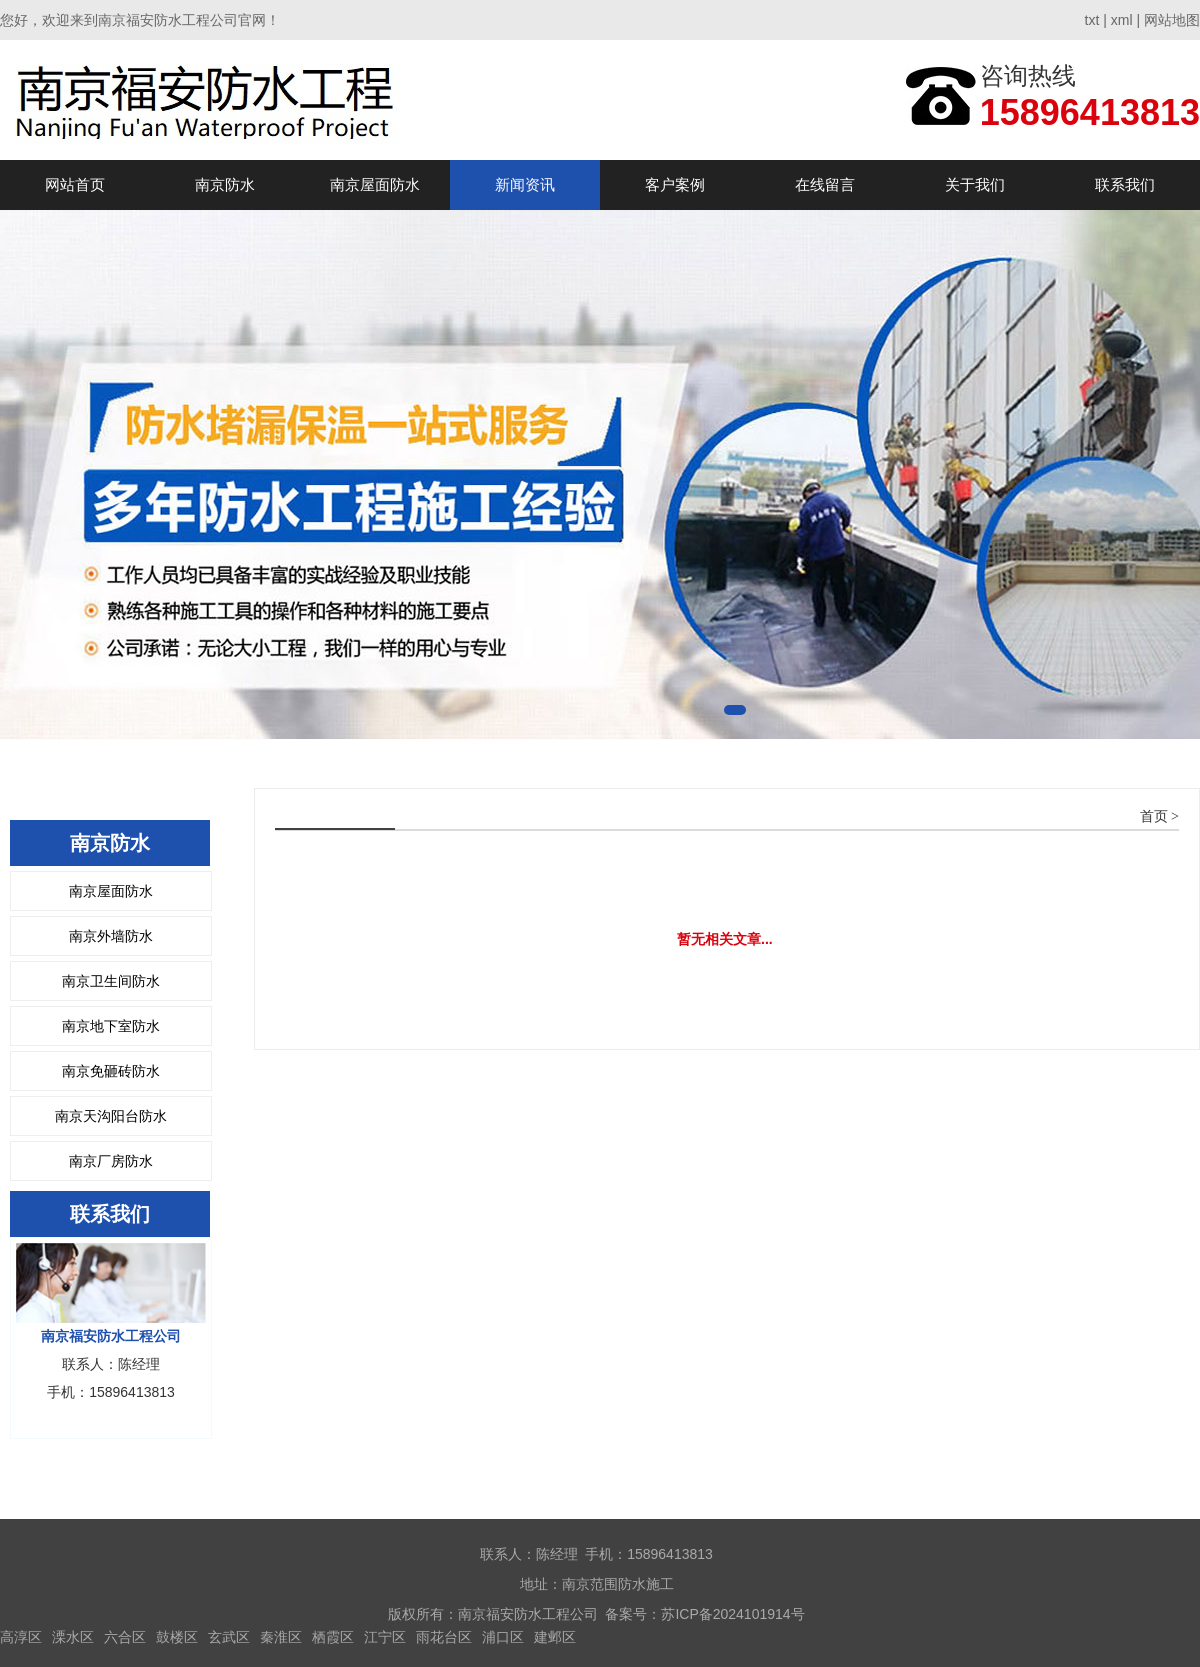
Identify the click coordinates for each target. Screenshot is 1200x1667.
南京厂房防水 (111, 1161)
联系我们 (1125, 184)
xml (1122, 20)
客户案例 (675, 184)
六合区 (125, 1637)
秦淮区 (281, 1637)
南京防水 (225, 184)
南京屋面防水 (375, 184)
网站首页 (75, 184)
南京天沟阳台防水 (111, 1116)
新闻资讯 (525, 184)
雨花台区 (444, 1637)
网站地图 (1172, 20)
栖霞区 (333, 1637)
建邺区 (555, 1637)
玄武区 (229, 1637)
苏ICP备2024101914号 (732, 1614)
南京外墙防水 (111, 936)
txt (1092, 20)
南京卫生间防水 (111, 981)
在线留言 (825, 184)
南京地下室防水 (111, 1026)
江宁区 (385, 1637)
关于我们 (975, 184)
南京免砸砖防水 (111, 1071)
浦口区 (503, 1637)
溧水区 (73, 1637)
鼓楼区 (177, 1637)
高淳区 (21, 1637)
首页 (1154, 816)
